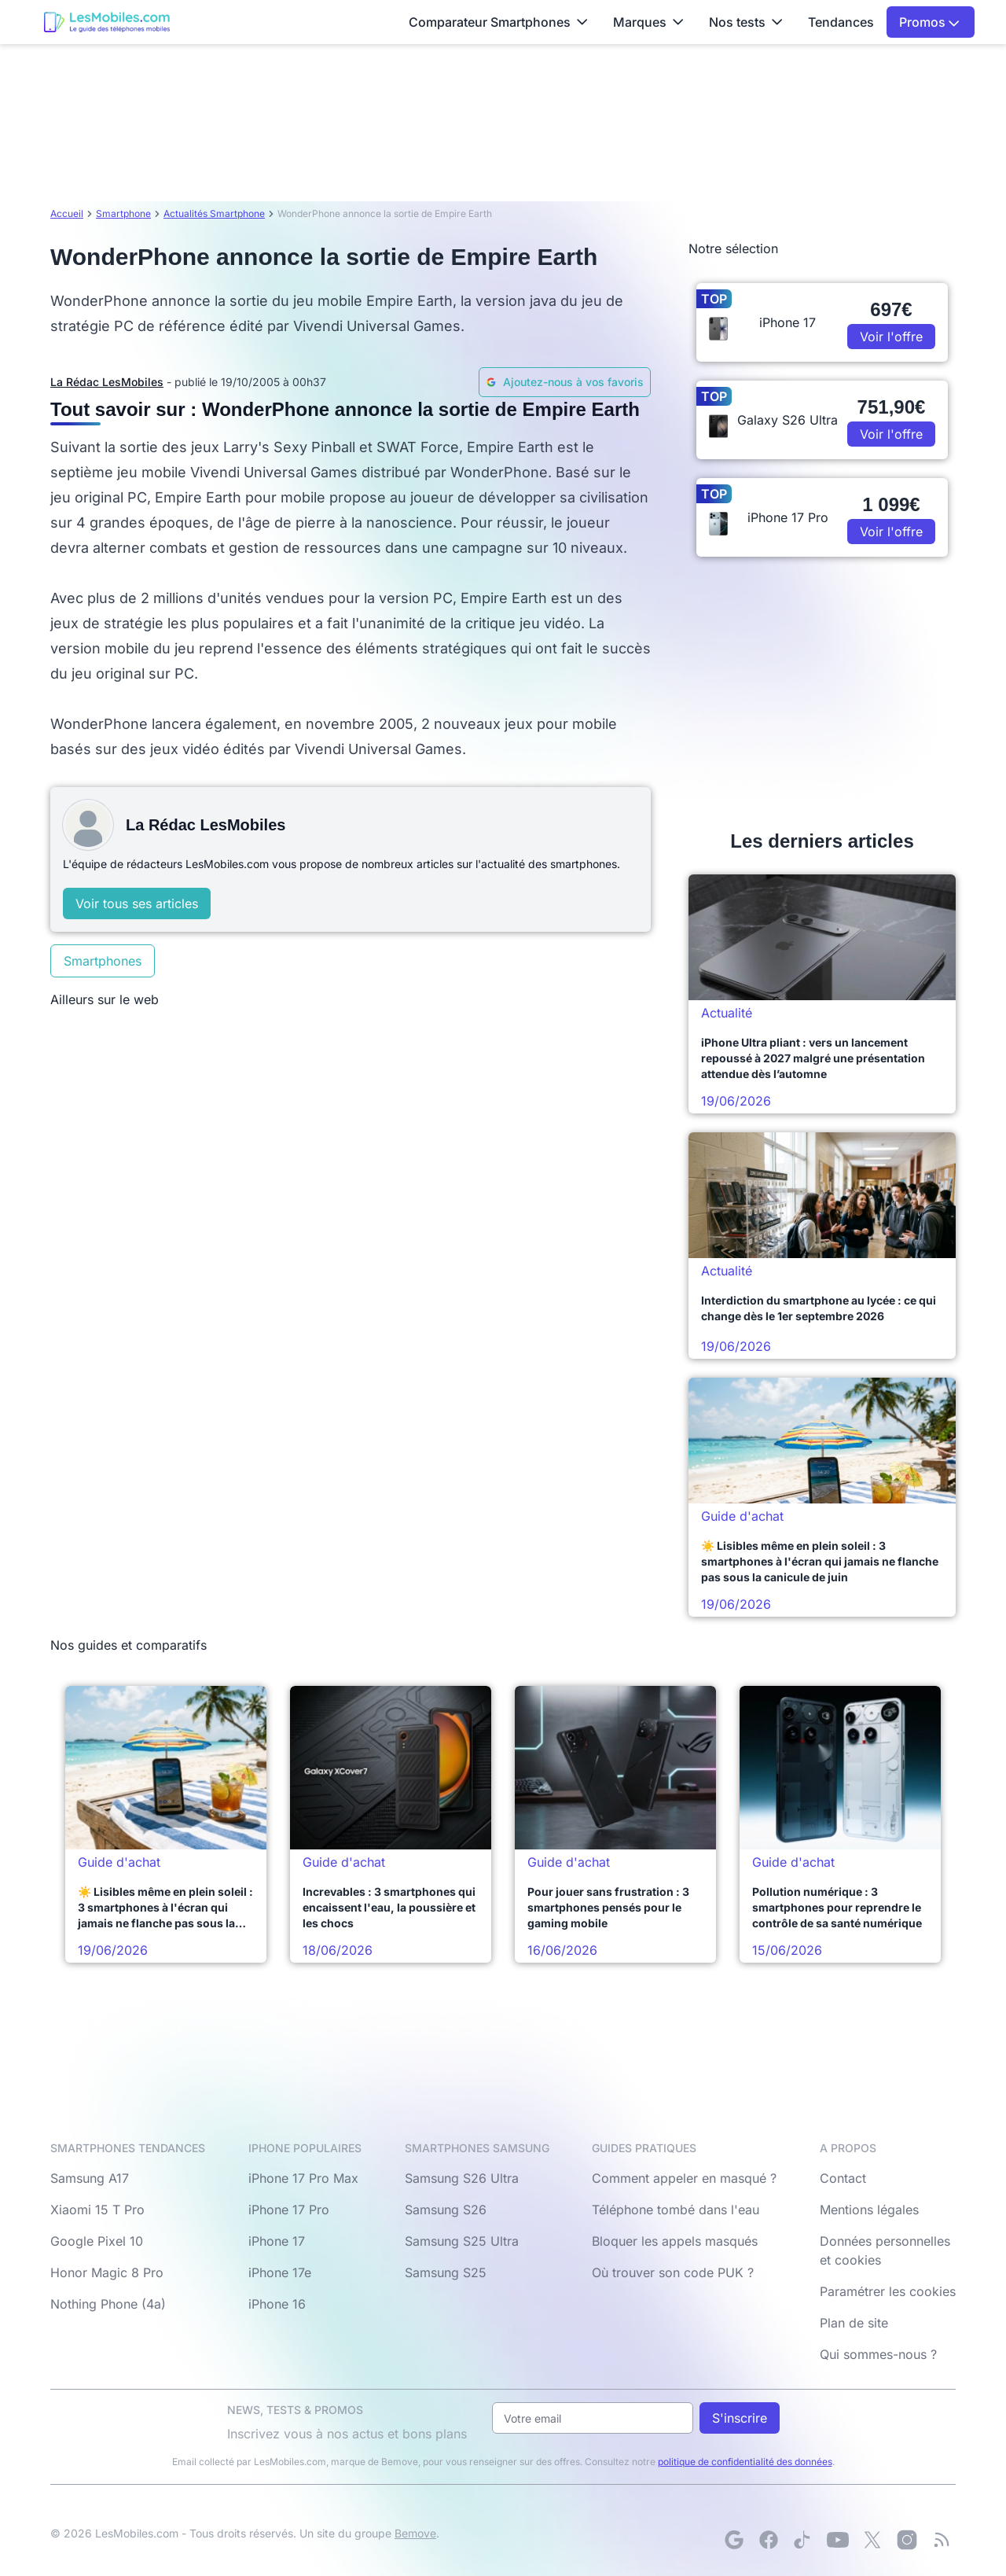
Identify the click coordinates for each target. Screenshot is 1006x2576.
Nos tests (746, 22)
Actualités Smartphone (214, 213)
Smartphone (123, 213)
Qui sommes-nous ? (878, 2354)
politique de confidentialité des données (745, 2461)
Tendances (841, 22)
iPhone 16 (277, 2304)
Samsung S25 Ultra (462, 2241)
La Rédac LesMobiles (106, 381)
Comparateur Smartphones (498, 22)
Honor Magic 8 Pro (106, 2272)
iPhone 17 (276, 2241)
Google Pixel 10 (96, 2241)
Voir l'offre (891, 336)
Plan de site (854, 2323)
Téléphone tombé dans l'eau (675, 2209)
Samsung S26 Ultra (462, 2178)
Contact (843, 2178)
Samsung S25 (445, 2272)
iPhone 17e (279, 2272)
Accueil (66, 213)
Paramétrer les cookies (888, 2291)
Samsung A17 (89, 2178)
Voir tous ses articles (136, 903)
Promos (929, 22)
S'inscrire (739, 2418)
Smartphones (102, 961)
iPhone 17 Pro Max (303, 2178)
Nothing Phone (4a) (108, 2304)
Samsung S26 (445, 2209)
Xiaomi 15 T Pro (97, 2209)
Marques (648, 22)
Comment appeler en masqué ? (684, 2178)
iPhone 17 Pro (288, 2209)
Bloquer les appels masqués (675, 2241)
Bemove (415, 2533)
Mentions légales (869, 2209)
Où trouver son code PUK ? (673, 2272)
